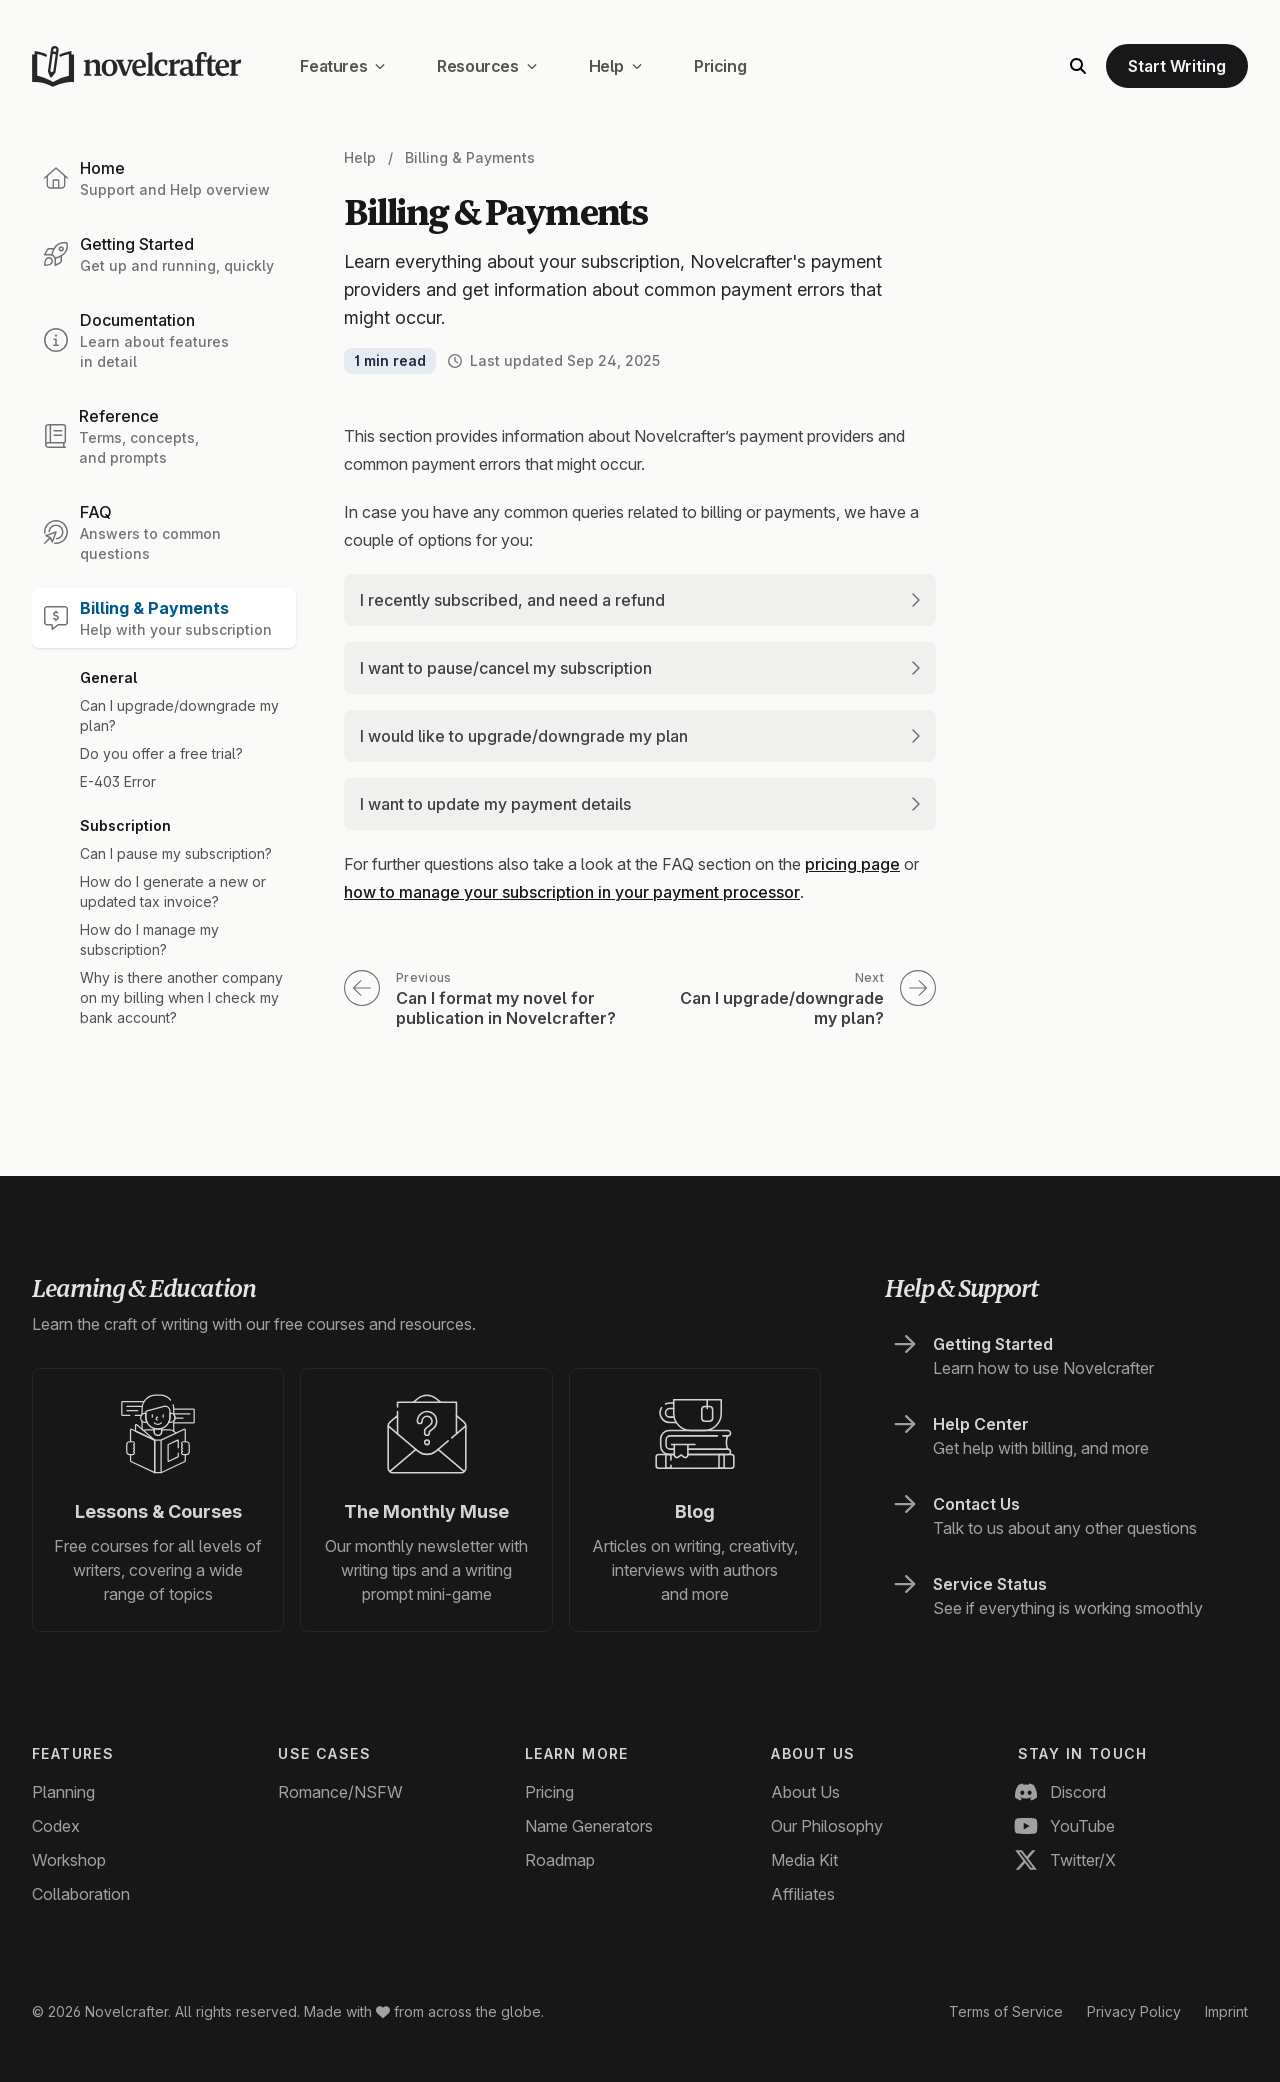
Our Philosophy (827, 1826)
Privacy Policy (1134, 2011)
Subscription (125, 825)
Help (615, 66)
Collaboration (81, 1894)
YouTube (1066, 1826)
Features (342, 66)
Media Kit (804, 1860)
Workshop (69, 1860)
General (108, 677)
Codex (56, 1826)
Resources (486, 66)
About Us (805, 1792)
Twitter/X (1067, 1860)
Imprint (1226, 2011)
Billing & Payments (470, 157)
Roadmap (560, 1860)
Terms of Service (1006, 2011)
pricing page (852, 864)
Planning (63, 1792)
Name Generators (589, 1826)
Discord (1062, 1792)
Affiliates (803, 1894)
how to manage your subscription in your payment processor (572, 892)
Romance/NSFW (340, 1792)
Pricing (720, 66)
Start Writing (1177, 66)
